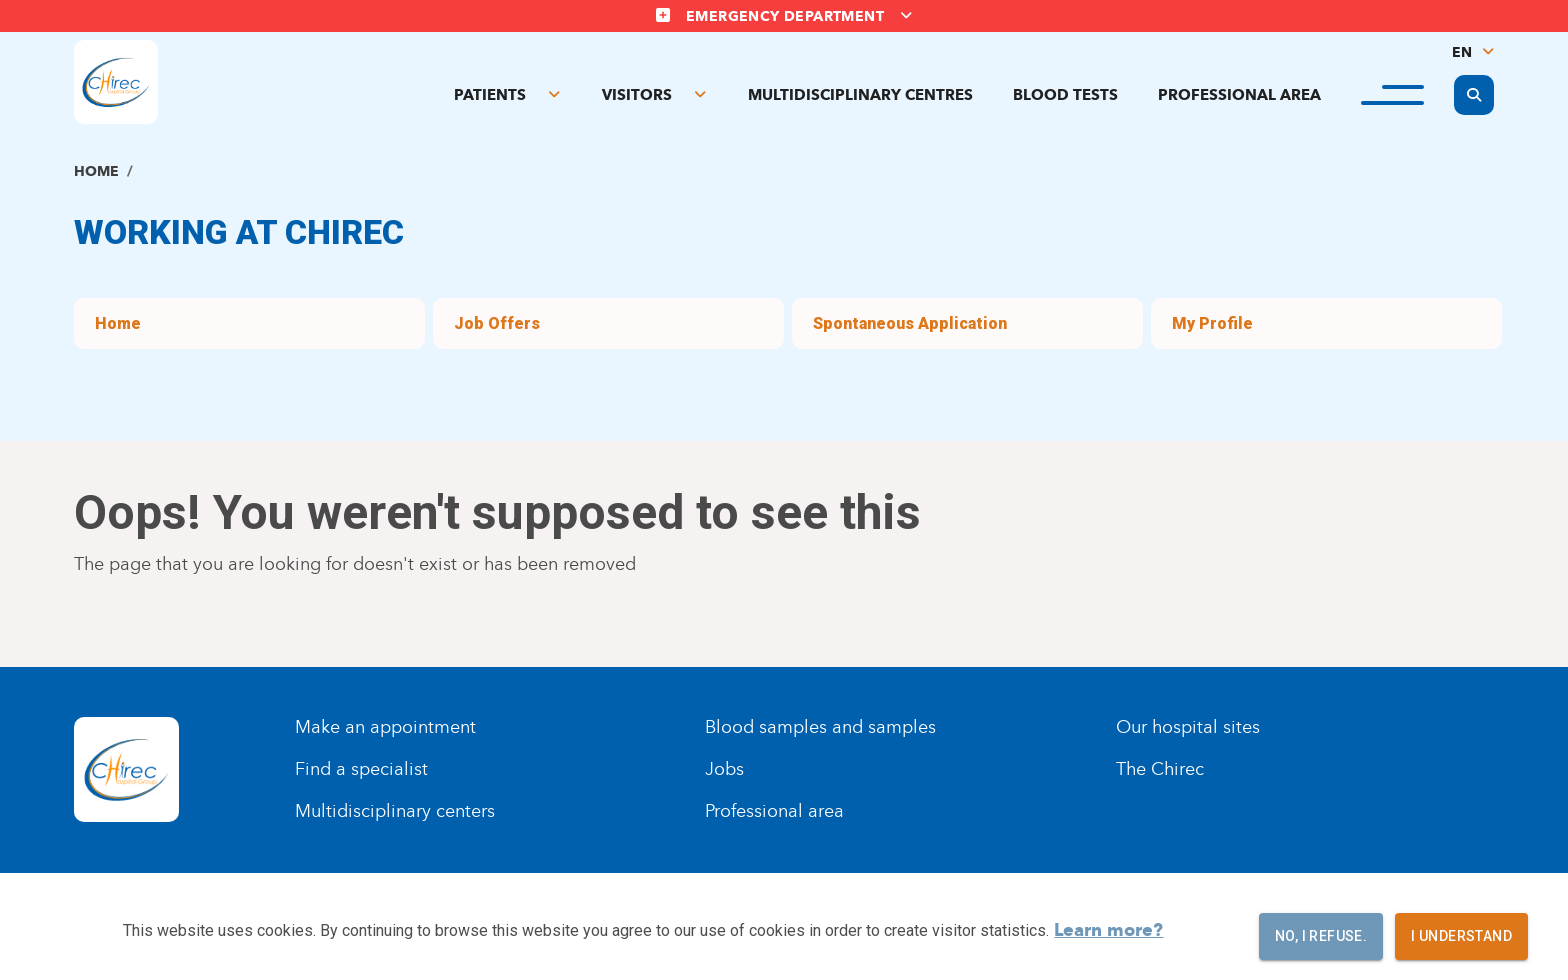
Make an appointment (385, 727)
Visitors (637, 95)
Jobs (724, 769)
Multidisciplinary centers (395, 811)
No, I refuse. (1321, 936)
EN (1462, 52)
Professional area (1239, 95)
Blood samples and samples (820, 727)
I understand (1461, 936)
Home (96, 171)
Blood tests (1065, 95)
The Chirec (1160, 769)
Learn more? (1108, 930)
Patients (490, 95)
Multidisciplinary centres (860, 95)
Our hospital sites (1188, 727)
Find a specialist (361, 769)
